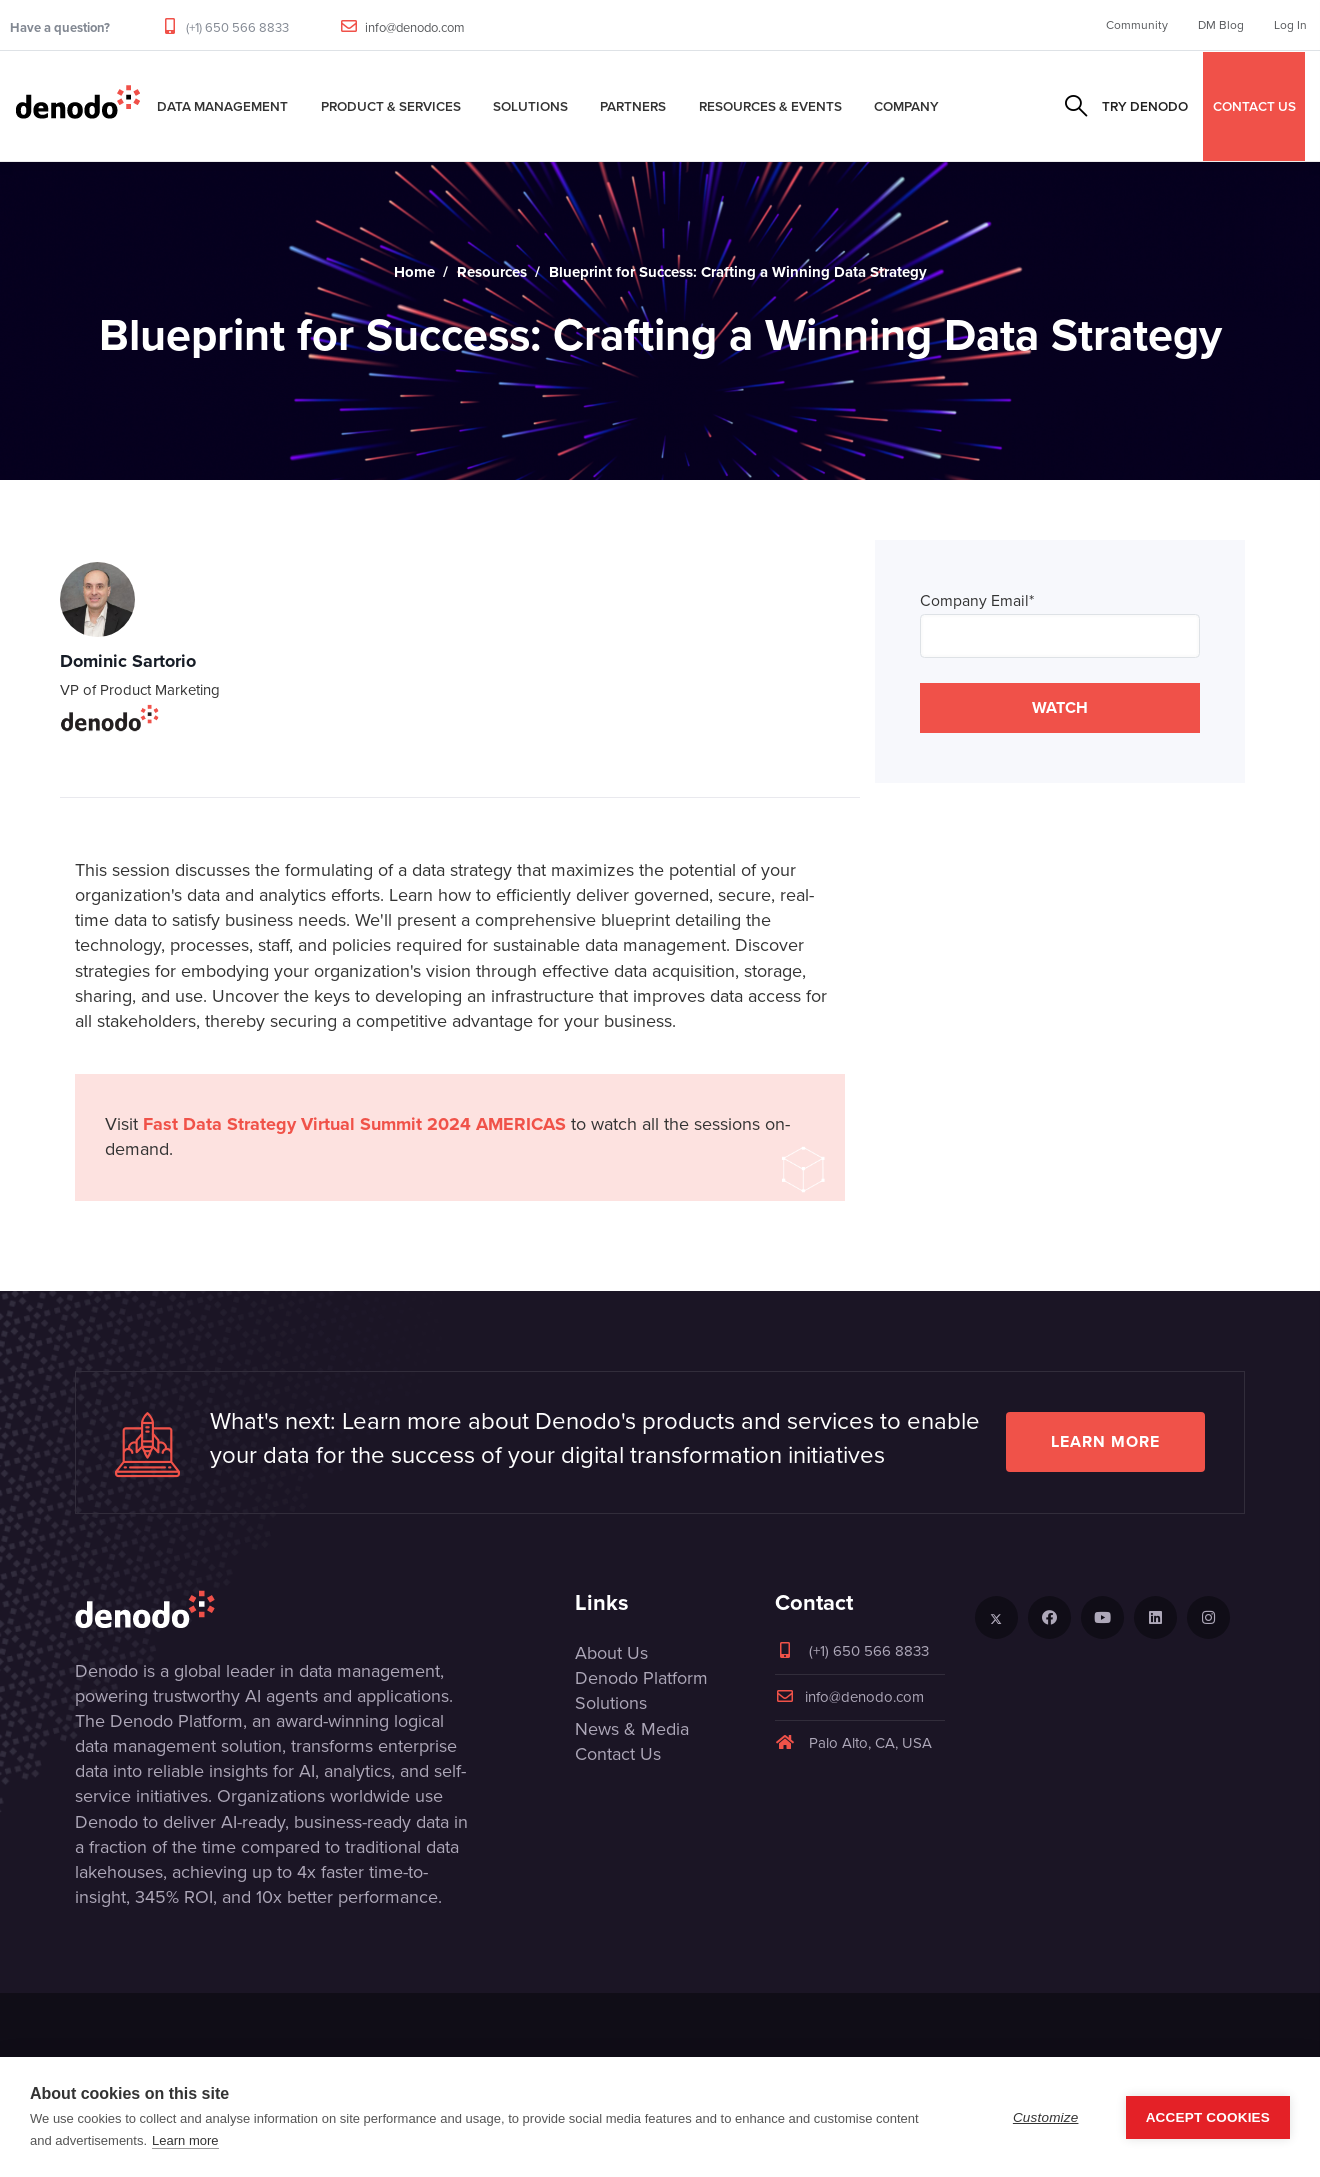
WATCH (1060, 707)
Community (1137, 25)
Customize (1046, 2117)
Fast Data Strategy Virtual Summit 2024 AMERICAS (354, 1124)
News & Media (632, 1729)
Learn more (1105, 1441)
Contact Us (618, 1754)
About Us (611, 1653)
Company (906, 106)
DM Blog (1221, 25)
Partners (633, 106)
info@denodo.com (415, 27)
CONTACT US (1254, 106)
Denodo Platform (641, 1678)
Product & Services (391, 106)
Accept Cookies (1208, 2117)
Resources (492, 272)
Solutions (530, 106)
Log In (1290, 25)
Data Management (222, 106)
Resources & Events (770, 106)
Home (414, 272)
